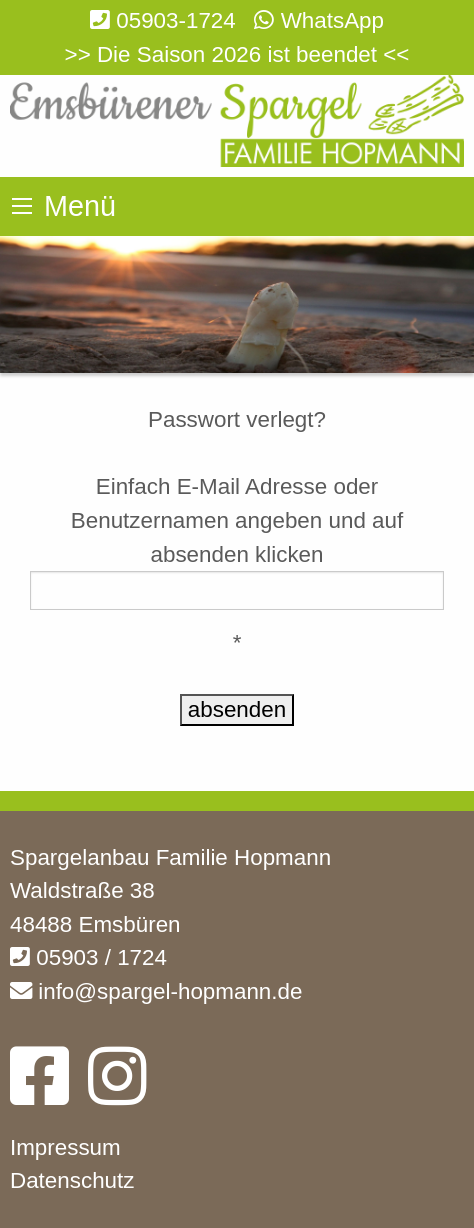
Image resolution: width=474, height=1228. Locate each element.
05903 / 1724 (88, 957)
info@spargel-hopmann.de (156, 991)
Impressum (65, 1147)
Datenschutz (72, 1180)
